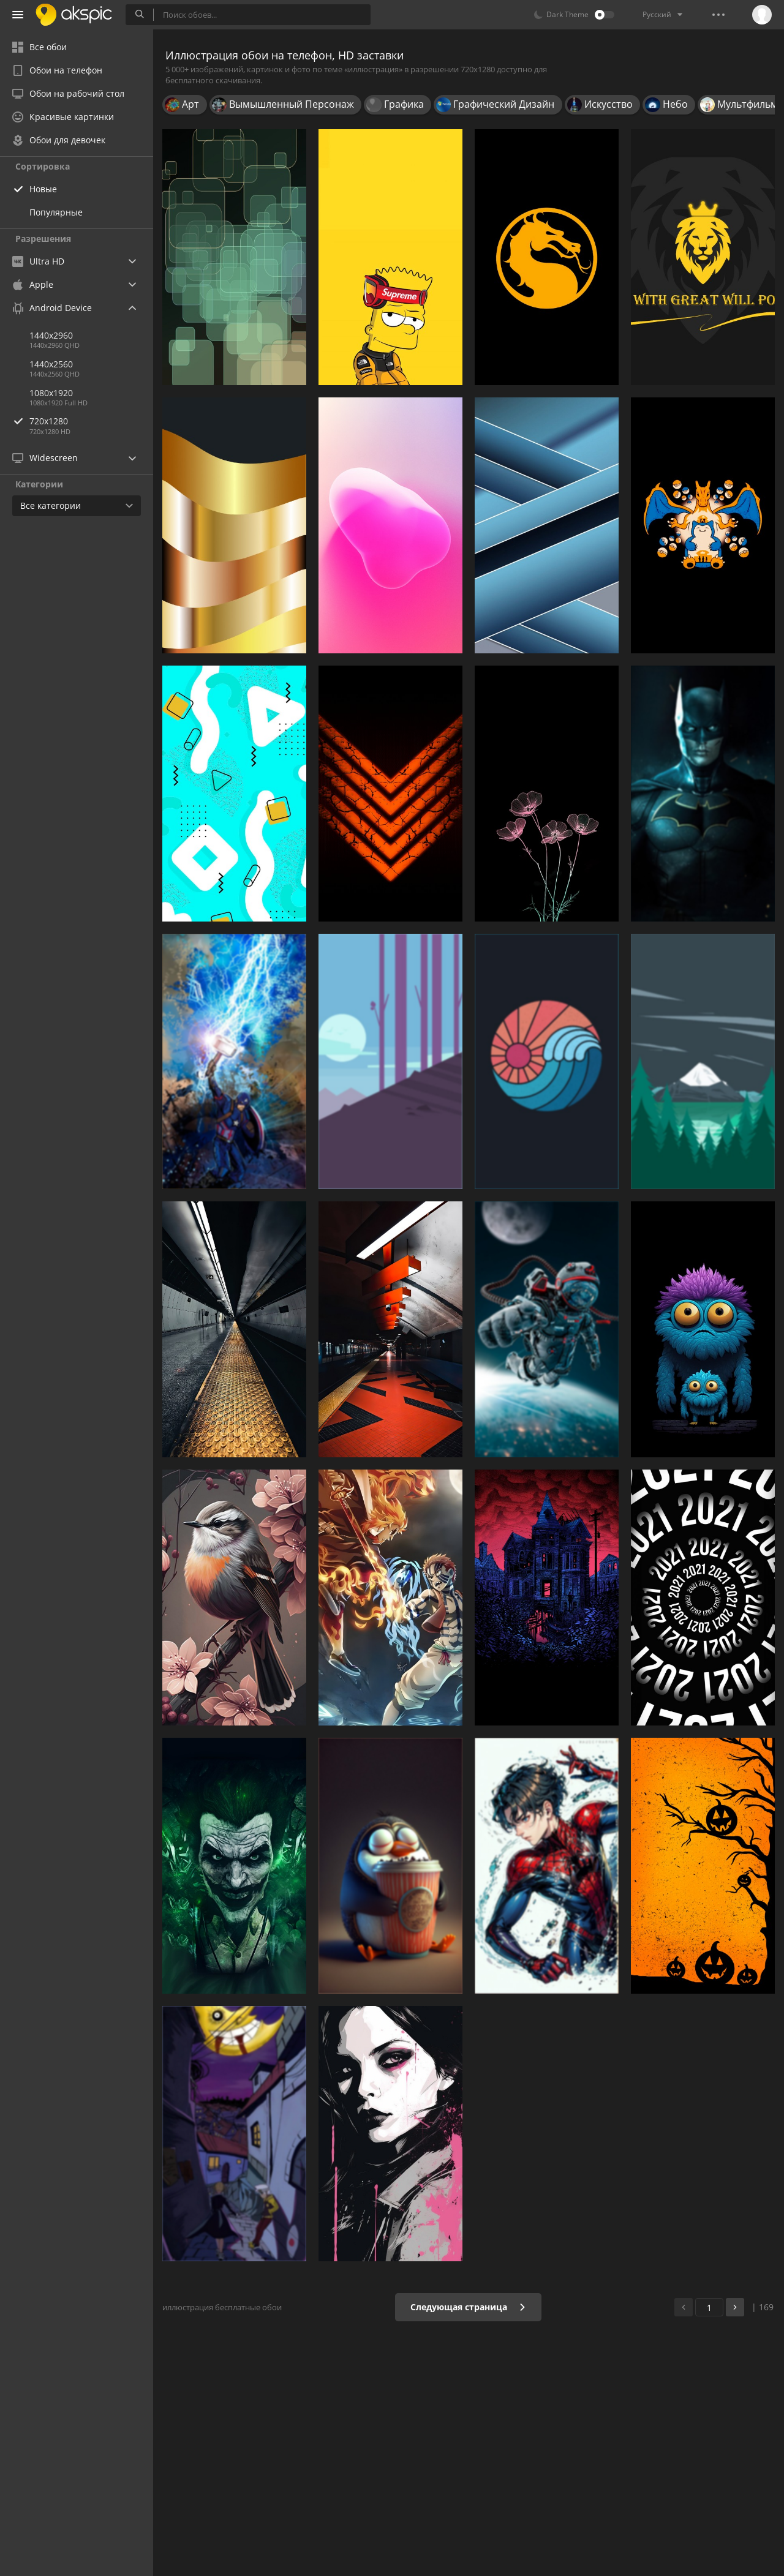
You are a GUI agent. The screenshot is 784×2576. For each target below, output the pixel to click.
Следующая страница (468, 2307)
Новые (43, 189)
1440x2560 (51, 364)
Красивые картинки (63, 116)
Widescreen (45, 458)
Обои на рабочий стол (68, 93)
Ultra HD (38, 261)
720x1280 (91, 421)
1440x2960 (51, 335)
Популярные (56, 212)
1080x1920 (51, 392)
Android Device (52, 308)
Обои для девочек (58, 140)
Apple (32, 284)
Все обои (39, 47)
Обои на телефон (57, 70)
